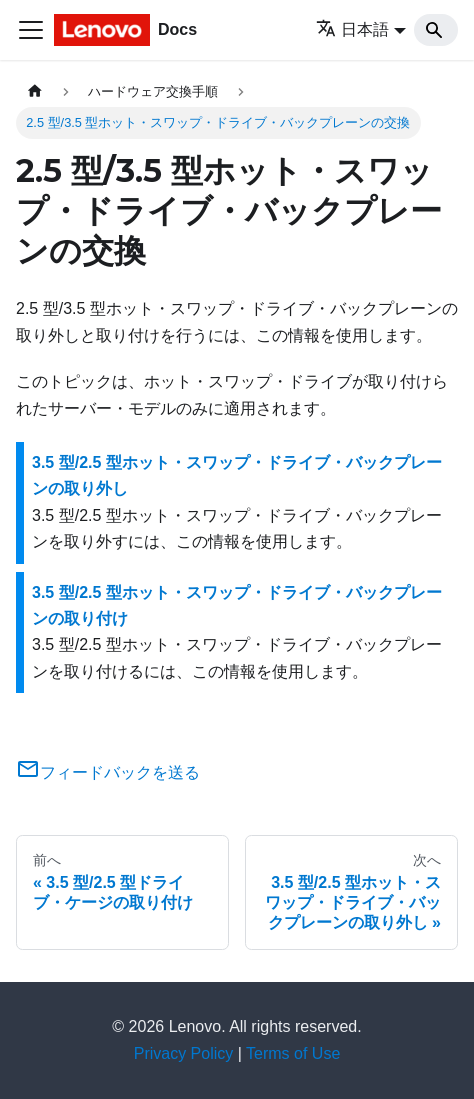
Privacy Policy (184, 1053)
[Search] (436, 30)
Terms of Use (293, 1053)
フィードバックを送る (108, 772)
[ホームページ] (35, 91)
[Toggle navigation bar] (31, 30)
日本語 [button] (352, 29)
